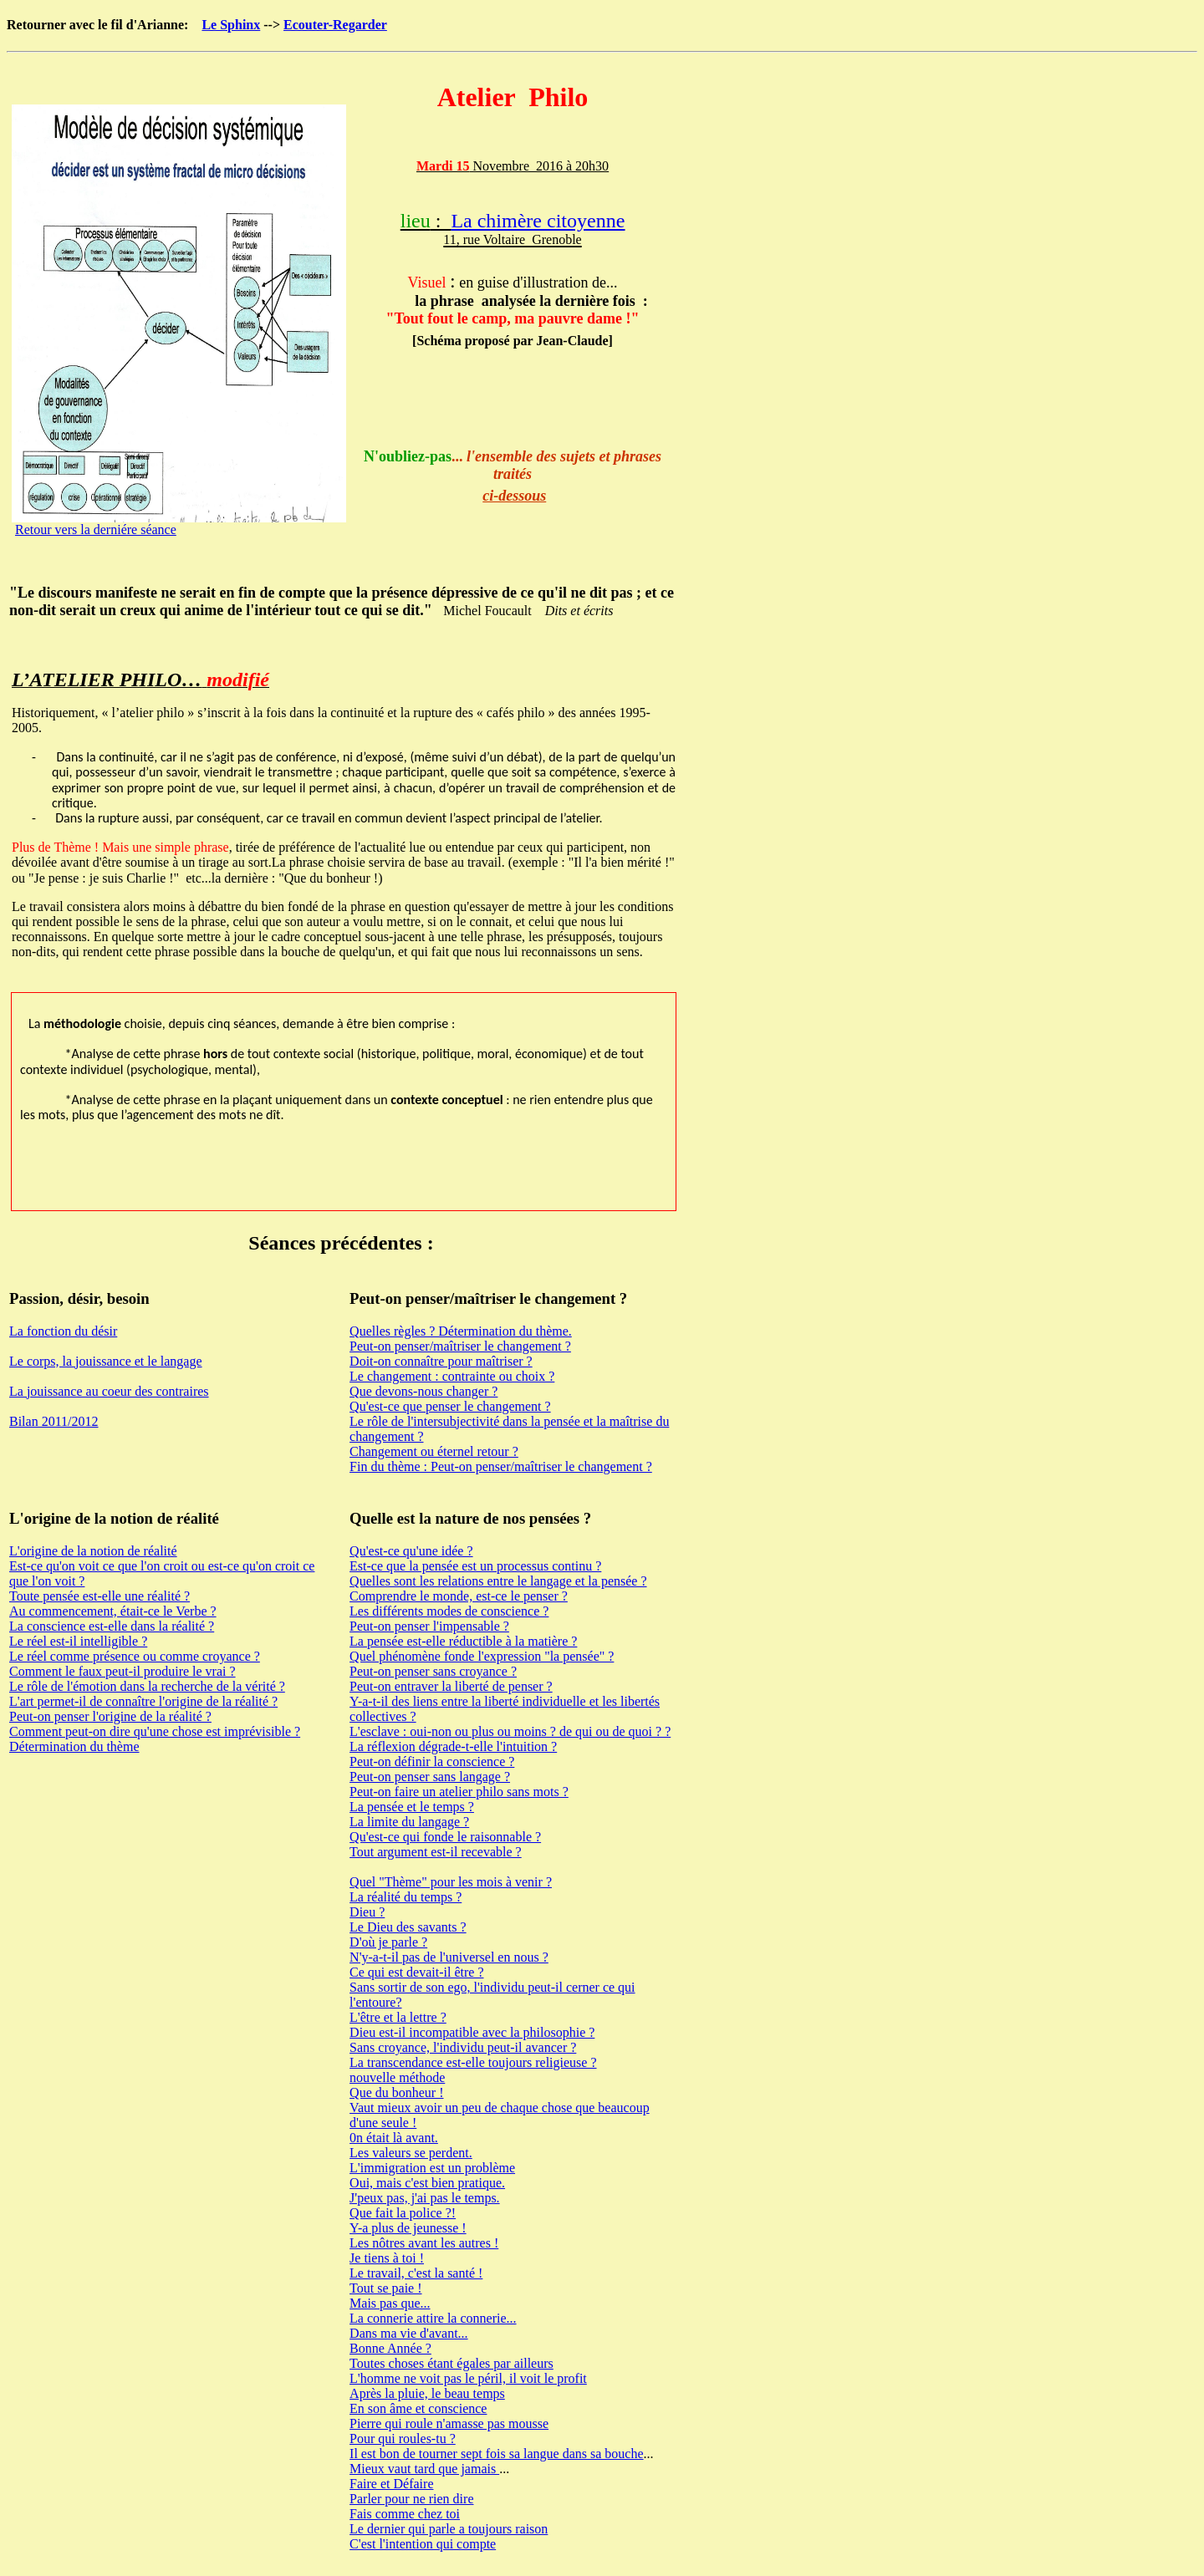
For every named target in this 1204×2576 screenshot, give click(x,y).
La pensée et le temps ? (411, 1807)
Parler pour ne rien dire (411, 2499)
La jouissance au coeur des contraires (109, 1391)
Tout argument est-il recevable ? (435, 1852)
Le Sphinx (231, 25)
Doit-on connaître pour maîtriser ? (441, 1361)
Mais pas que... (389, 2303)
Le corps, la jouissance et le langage (105, 1361)
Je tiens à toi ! (386, 2258)
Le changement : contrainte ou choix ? (451, 1376)
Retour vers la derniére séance (95, 529)
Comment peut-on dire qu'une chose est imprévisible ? (154, 1731)
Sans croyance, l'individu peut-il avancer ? (462, 2047)
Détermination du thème (74, 1746)
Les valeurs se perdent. (410, 2153)
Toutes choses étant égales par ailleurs (451, 2363)
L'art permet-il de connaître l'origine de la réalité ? (143, 1701)
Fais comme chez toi (404, 2514)
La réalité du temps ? (405, 1897)
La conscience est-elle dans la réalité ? (111, 1626)
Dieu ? (367, 1912)
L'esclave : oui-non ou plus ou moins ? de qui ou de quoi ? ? (510, 1731)
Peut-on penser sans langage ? (429, 1776)
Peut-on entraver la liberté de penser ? (451, 1686)
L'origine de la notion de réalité (93, 1551)
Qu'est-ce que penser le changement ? (450, 1406)
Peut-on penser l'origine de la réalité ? (110, 1716)
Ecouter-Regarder (335, 25)
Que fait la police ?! (402, 2213)
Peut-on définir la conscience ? (431, 1761)
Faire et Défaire (391, 2484)
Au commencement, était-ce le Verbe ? (113, 1611)
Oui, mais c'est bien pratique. (427, 2183)
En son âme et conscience (418, 2408)
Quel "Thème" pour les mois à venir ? (450, 1882)
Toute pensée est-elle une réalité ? (99, 1596)
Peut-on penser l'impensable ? (429, 1626)
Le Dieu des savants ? (408, 1927)
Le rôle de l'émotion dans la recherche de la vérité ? (147, 1686)
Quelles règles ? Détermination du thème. (460, 1331)
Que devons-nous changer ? (423, 1391)
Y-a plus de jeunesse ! (408, 2228)
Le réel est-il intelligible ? (78, 1641)
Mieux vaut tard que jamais (424, 2468)
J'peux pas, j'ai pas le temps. (424, 2198)
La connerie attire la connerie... (432, 2318)
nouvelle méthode (397, 2077)
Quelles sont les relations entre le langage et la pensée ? (497, 1581)
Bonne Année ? (390, 2348)
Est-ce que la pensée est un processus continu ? (475, 1566)
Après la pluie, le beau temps (427, 2393)
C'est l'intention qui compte (422, 2544)
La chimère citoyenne (538, 221)
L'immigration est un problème (432, 2168)
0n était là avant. (393, 2138)
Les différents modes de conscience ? (448, 1611)
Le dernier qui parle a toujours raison (448, 2529)
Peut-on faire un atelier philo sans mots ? (459, 1791)
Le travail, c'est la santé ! (415, 2273)
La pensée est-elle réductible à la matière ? (463, 1641)
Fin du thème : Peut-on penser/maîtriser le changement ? (500, 1466)
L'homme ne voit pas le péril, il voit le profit (468, 2378)
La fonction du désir (63, 1331)
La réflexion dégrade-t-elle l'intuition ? (453, 1746)
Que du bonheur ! (396, 2092)
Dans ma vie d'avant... (408, 2333)
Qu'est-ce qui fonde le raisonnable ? (445, 1837)
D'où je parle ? (388, 1942)
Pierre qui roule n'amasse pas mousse (448, 2423)
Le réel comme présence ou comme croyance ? (134, 1656)
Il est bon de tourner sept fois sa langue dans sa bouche (496, 2453)
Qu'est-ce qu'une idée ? (410, 1551)
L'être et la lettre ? (397, 2017)
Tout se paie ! (385, 2288)
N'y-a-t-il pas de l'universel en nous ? (448, 1957)
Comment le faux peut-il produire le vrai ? (122, 1671)
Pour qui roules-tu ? (402, 2438)
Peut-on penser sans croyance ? (433, 1671)
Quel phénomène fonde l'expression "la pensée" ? (481, 1656)
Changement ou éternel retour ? (433, 1451)
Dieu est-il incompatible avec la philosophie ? (471, 2032)
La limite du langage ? (409, 1822)
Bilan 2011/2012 (54, 1421)
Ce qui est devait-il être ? (416, 1972)
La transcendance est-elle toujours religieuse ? (472, 2062)
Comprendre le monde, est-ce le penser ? (458, 1596)
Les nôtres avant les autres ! (423, 2243)
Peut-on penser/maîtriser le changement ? (460, 1346)
